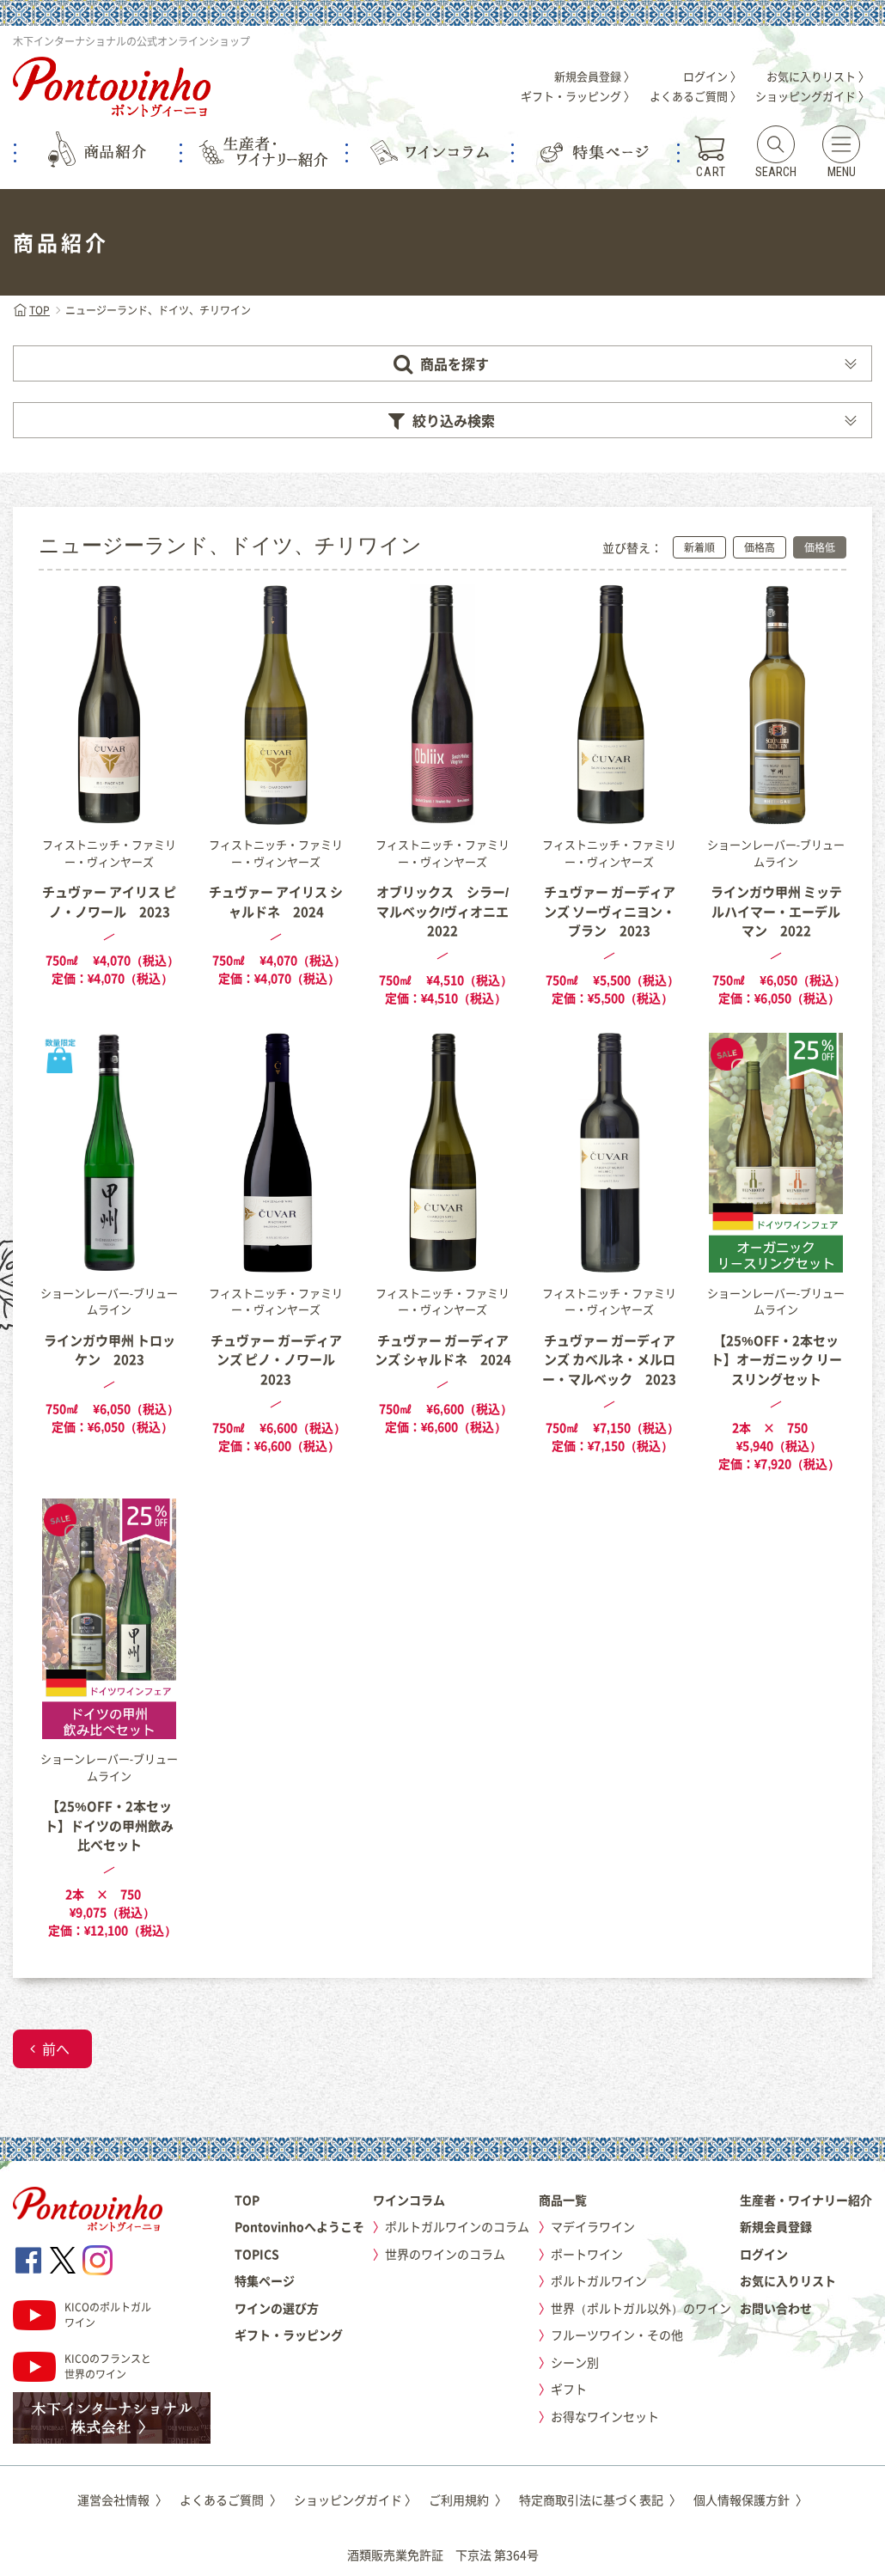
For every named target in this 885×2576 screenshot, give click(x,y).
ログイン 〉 (712, 76)
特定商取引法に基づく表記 (600, 2499)
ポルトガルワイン (599, 2280)
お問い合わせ (776, 2308)
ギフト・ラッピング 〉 (578, 96)
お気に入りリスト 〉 (818, 76)
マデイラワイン (593, 2226)
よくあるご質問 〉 (696, 96)
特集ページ (265, 2280)
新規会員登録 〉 (594, 76)
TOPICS (257, 2253)
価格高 (759, 547)
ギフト (569, 2388)
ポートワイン (587, 2253)
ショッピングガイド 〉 (812, 96)
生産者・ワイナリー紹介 (806, 2199)
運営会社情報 (122, 2499)
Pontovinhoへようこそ (299, 2226)
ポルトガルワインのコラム (457, 2226)
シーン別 (575, 2362)
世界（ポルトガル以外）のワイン (641, 2308)
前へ (56, 2048)
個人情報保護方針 (750, 2499)
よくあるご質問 (231, 2499)
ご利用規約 (468, 2499)
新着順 (699, 547)
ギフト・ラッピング (289, 2334)
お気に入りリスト (788, 2280)
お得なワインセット (605, 2416)
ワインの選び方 (277, 2308)
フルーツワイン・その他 (617, 2334)
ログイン (764, 2253)
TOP (31, 310)
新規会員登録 (776, 2226)
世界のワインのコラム (445, 2253)
